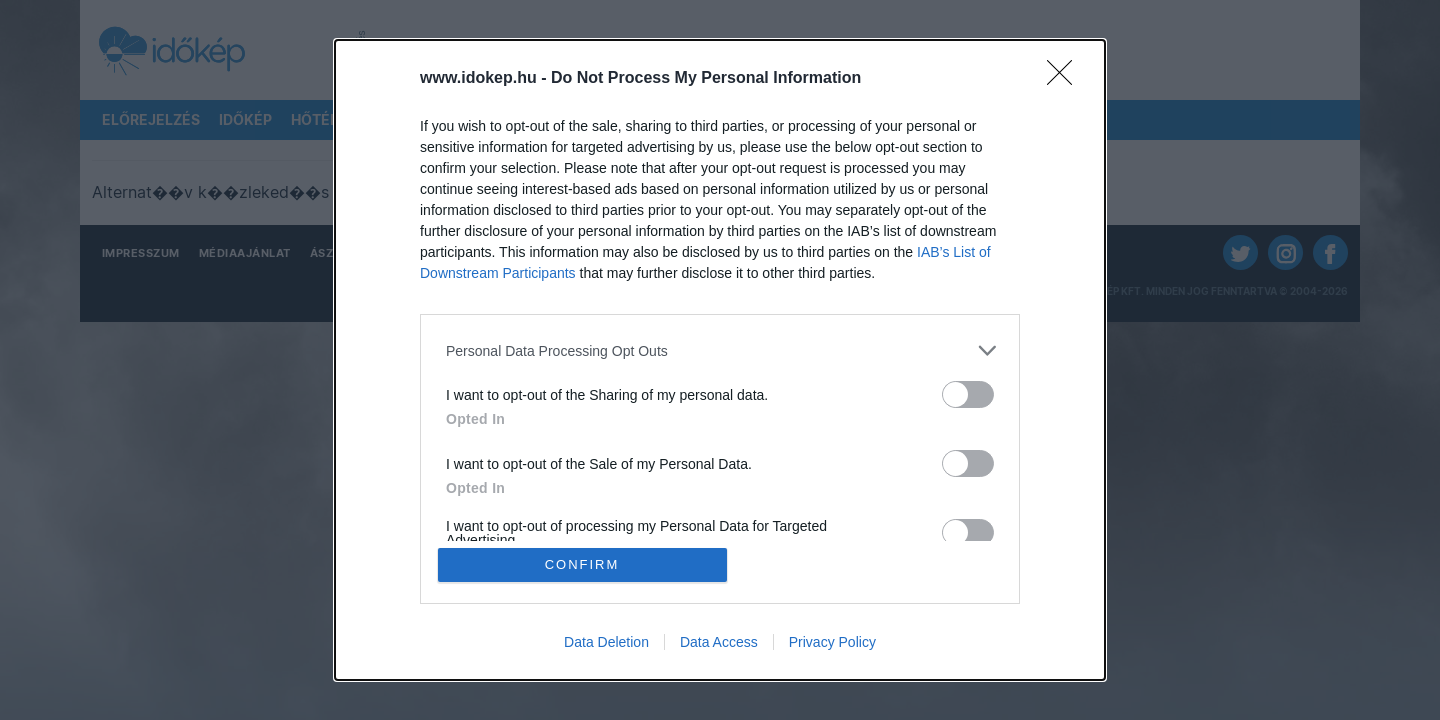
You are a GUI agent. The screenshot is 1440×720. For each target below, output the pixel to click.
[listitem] (720, 350)
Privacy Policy (832, 642)
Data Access (719, 642)
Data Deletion (606, 642)
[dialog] (720, 360)
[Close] (1066, 79)
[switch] (968, 394)
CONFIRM (582, 564)
